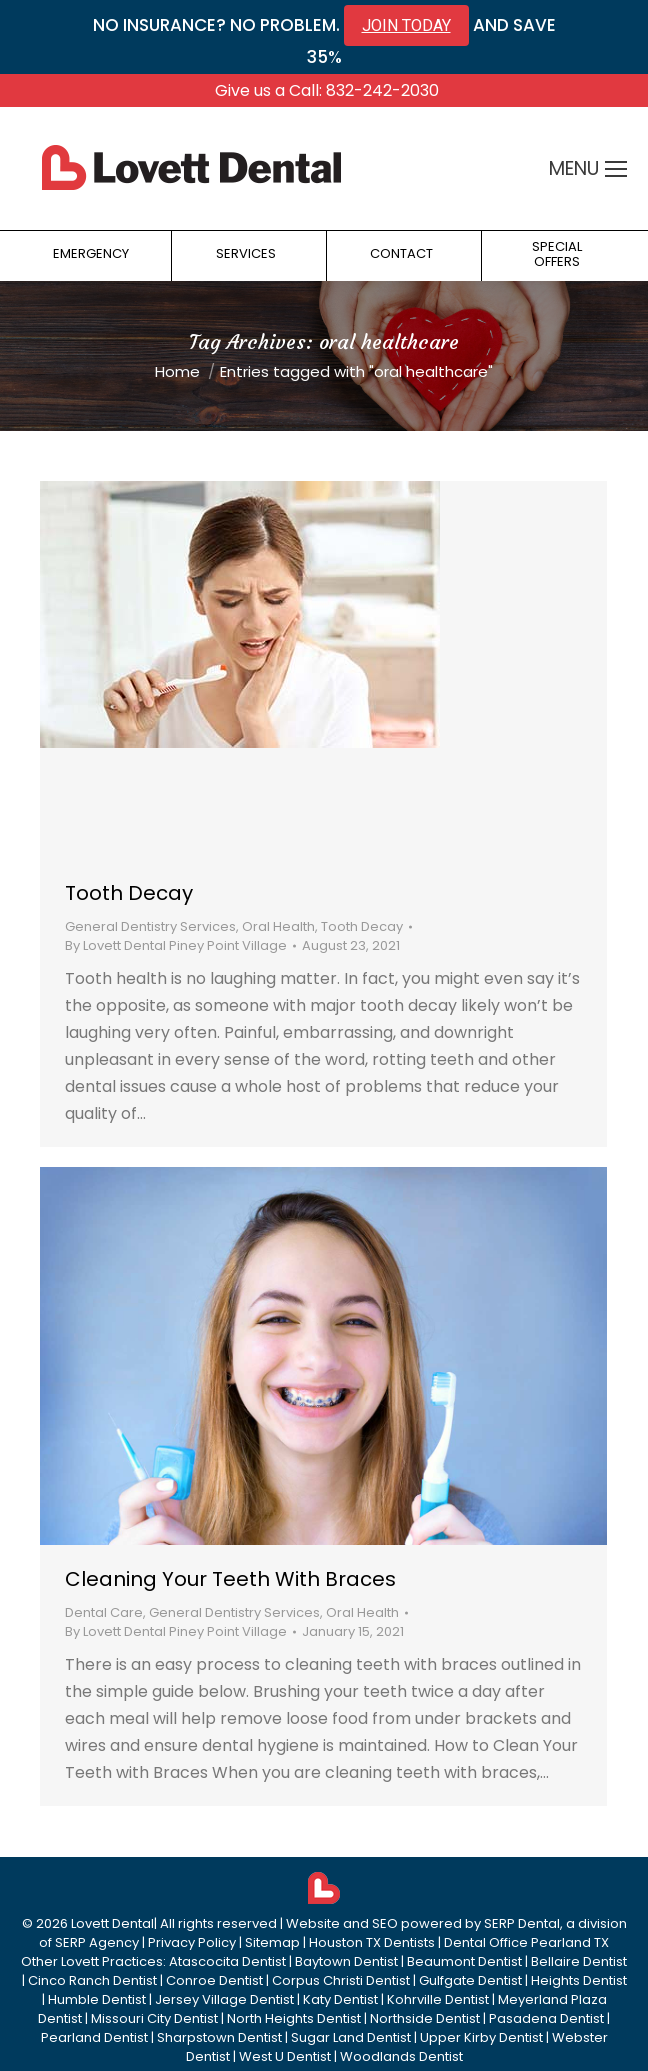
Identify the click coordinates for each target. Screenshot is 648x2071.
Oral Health (278, 926)
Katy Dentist (340, 1999)
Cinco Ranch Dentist (92, 1980)
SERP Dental (522, 1923)
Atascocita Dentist (227, 1961)
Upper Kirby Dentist (481, 2037)
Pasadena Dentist (546, 2018)
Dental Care (104, 1612)
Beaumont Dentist (464, 1961)
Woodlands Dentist (401, 2056)
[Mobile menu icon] (616, 169)
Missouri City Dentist (154, 2018)
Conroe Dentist (214, 1980)
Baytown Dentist (346, 1961)
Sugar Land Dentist (351, 2037)
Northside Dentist (425, 2018)
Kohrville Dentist (438, 1999)
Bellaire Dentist (579, 1961)
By (176, 945)
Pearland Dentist (94, 2037)
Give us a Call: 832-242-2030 (327, 90)
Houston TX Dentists (372, 1942)
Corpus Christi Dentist (341, 1980)
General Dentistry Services (150, 926)
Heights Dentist (579, 1980)
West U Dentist (285, 2056)
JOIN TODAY (406, 25)
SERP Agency (97, 1942)
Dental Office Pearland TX (526, 1942)
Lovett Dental (112, 1923)
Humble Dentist (97, 1999)
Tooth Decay (129, 893)
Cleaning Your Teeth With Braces (230, 1579)
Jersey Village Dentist (224, 1999)
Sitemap (272, 1942)
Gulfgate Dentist (470, 1980)
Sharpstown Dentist (219, 2037)
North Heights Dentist (294, 2018)
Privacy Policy (192, 1942)
